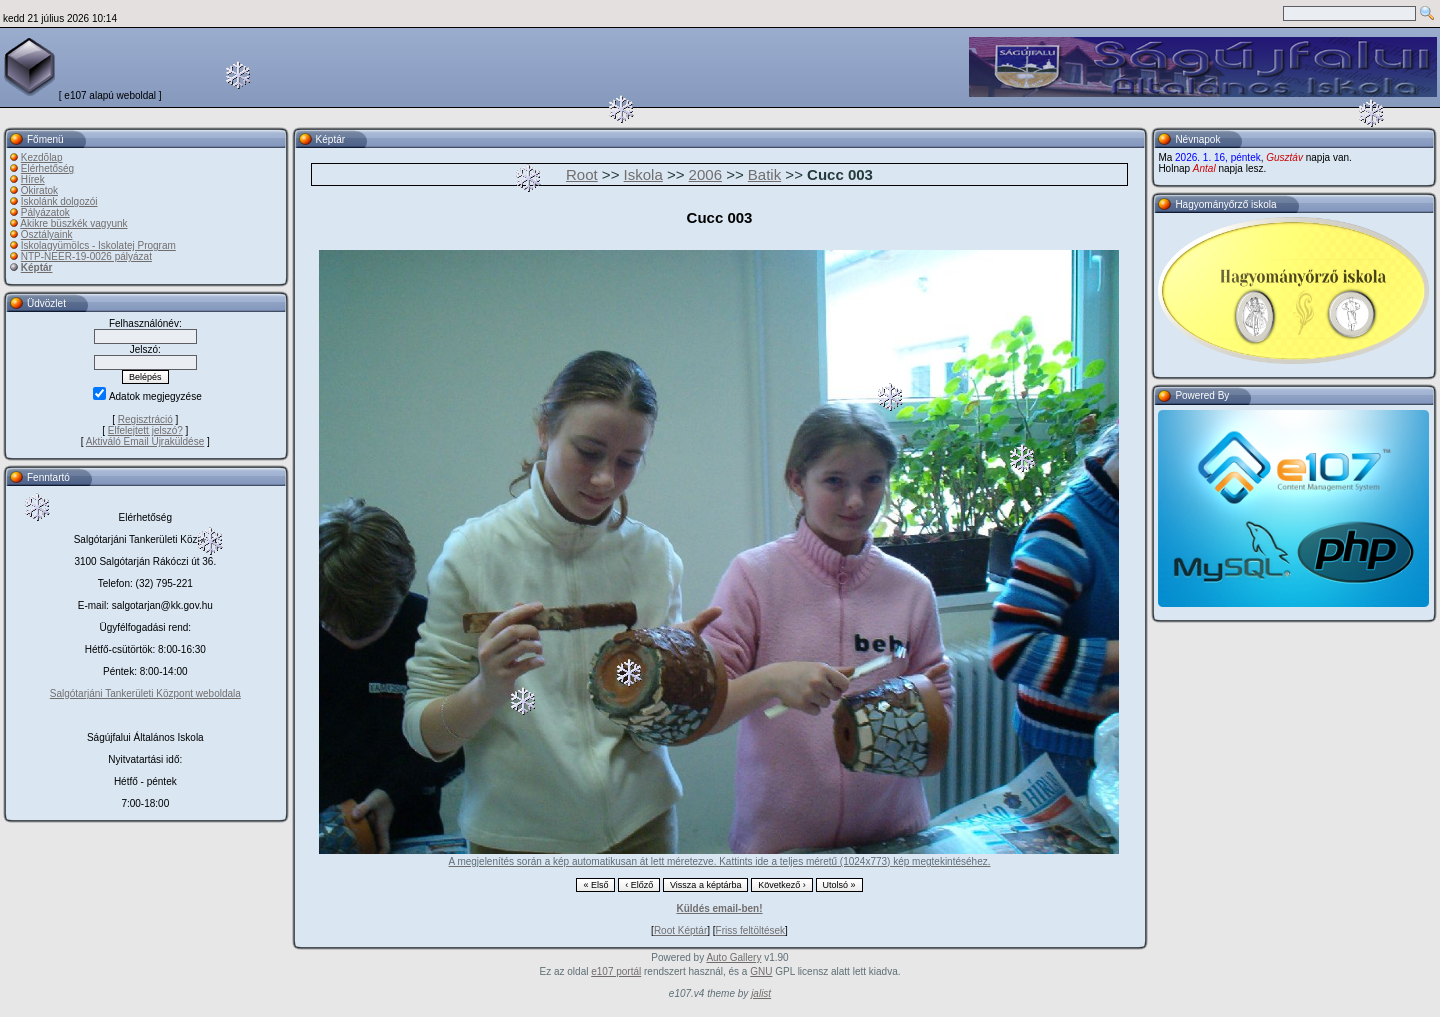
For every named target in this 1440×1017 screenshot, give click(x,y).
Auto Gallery (733, 957)
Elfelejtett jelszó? (145, 430)
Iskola (643, 174)
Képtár (37, 267)
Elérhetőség (47, 168)
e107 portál (616, 971)
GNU (761, 971)
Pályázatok (45, 212)
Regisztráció (145, 419)
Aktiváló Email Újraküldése (145, 441)
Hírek (33, 179)
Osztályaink (47, 234)
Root (582, 174)
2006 (705, 174)
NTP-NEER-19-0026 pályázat (86, 256)
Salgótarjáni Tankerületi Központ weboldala (145, 693)
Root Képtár (680, 930)
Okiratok (39, 190)
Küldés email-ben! (719, 908)
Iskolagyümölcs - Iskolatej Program (98, 245)
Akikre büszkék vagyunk (73, 223)
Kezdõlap (42, 157)
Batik (764, 174)
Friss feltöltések (750, 930)
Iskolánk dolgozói (59, 201)
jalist (761, 993)
